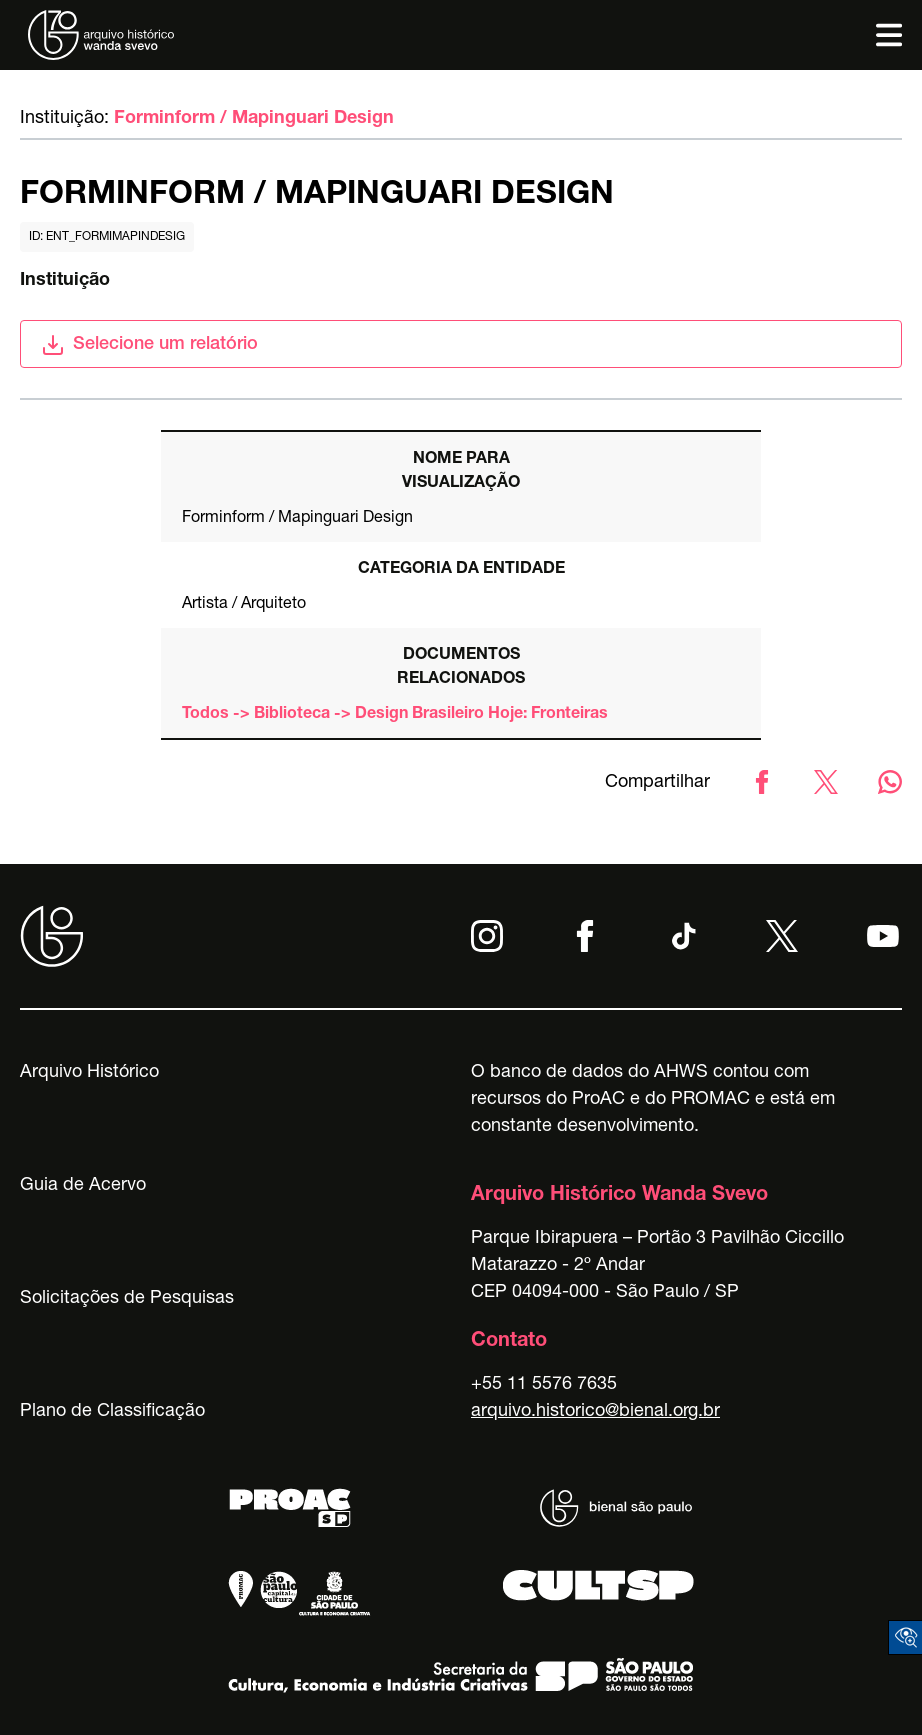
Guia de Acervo (83, 1186)
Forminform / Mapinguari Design (254, 119)
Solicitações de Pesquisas (127, 1299)
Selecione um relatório (149, 345)
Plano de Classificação (112, 1412)
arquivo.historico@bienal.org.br (595, 1412)
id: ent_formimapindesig (107, 237)
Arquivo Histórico (89, 1073)
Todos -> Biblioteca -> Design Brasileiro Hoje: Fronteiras (395, 715)
